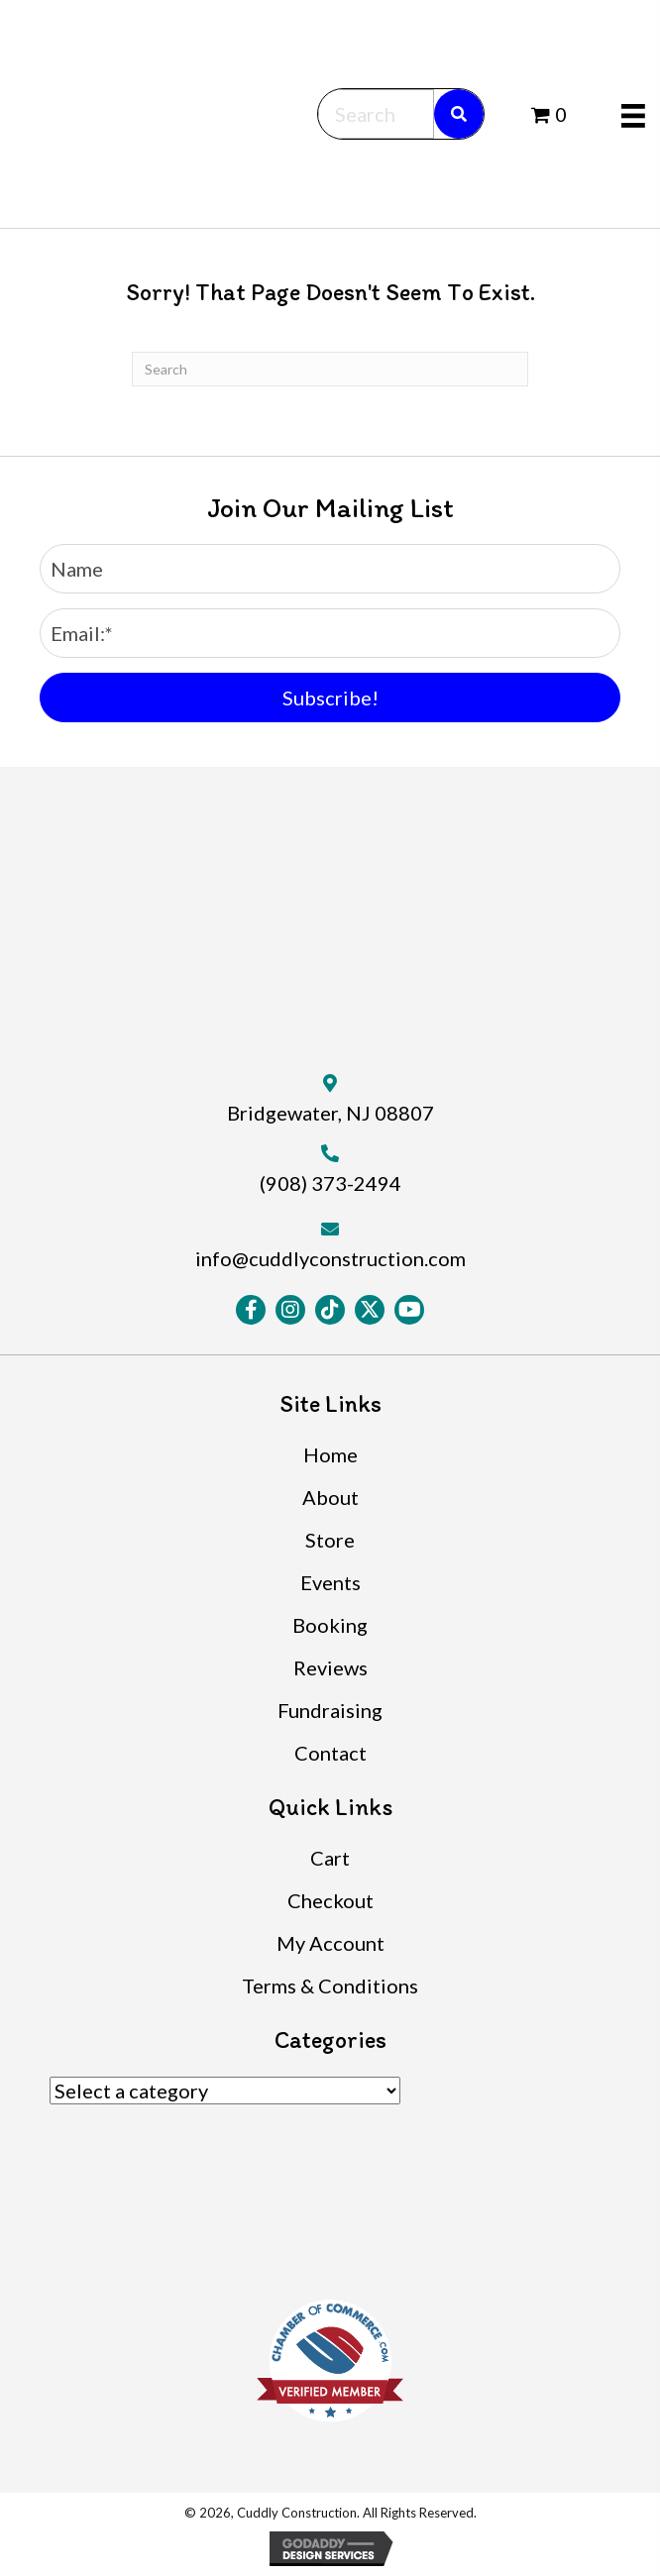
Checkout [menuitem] (330, 1900)
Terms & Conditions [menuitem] (330, 1985)
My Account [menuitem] (330, 1943)
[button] (330, 697)
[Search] (330, 369)
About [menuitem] (330, 1497)
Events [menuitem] (330, 1582)
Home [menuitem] (330, 1454)
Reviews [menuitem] (330, 1667)
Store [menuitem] (330, 1540)
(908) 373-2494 (330, 1183)
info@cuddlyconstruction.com (330, 1258)
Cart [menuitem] (330, 1858)
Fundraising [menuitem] (330, 1710)
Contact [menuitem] (330, 1753)
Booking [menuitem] (330, 1625)
